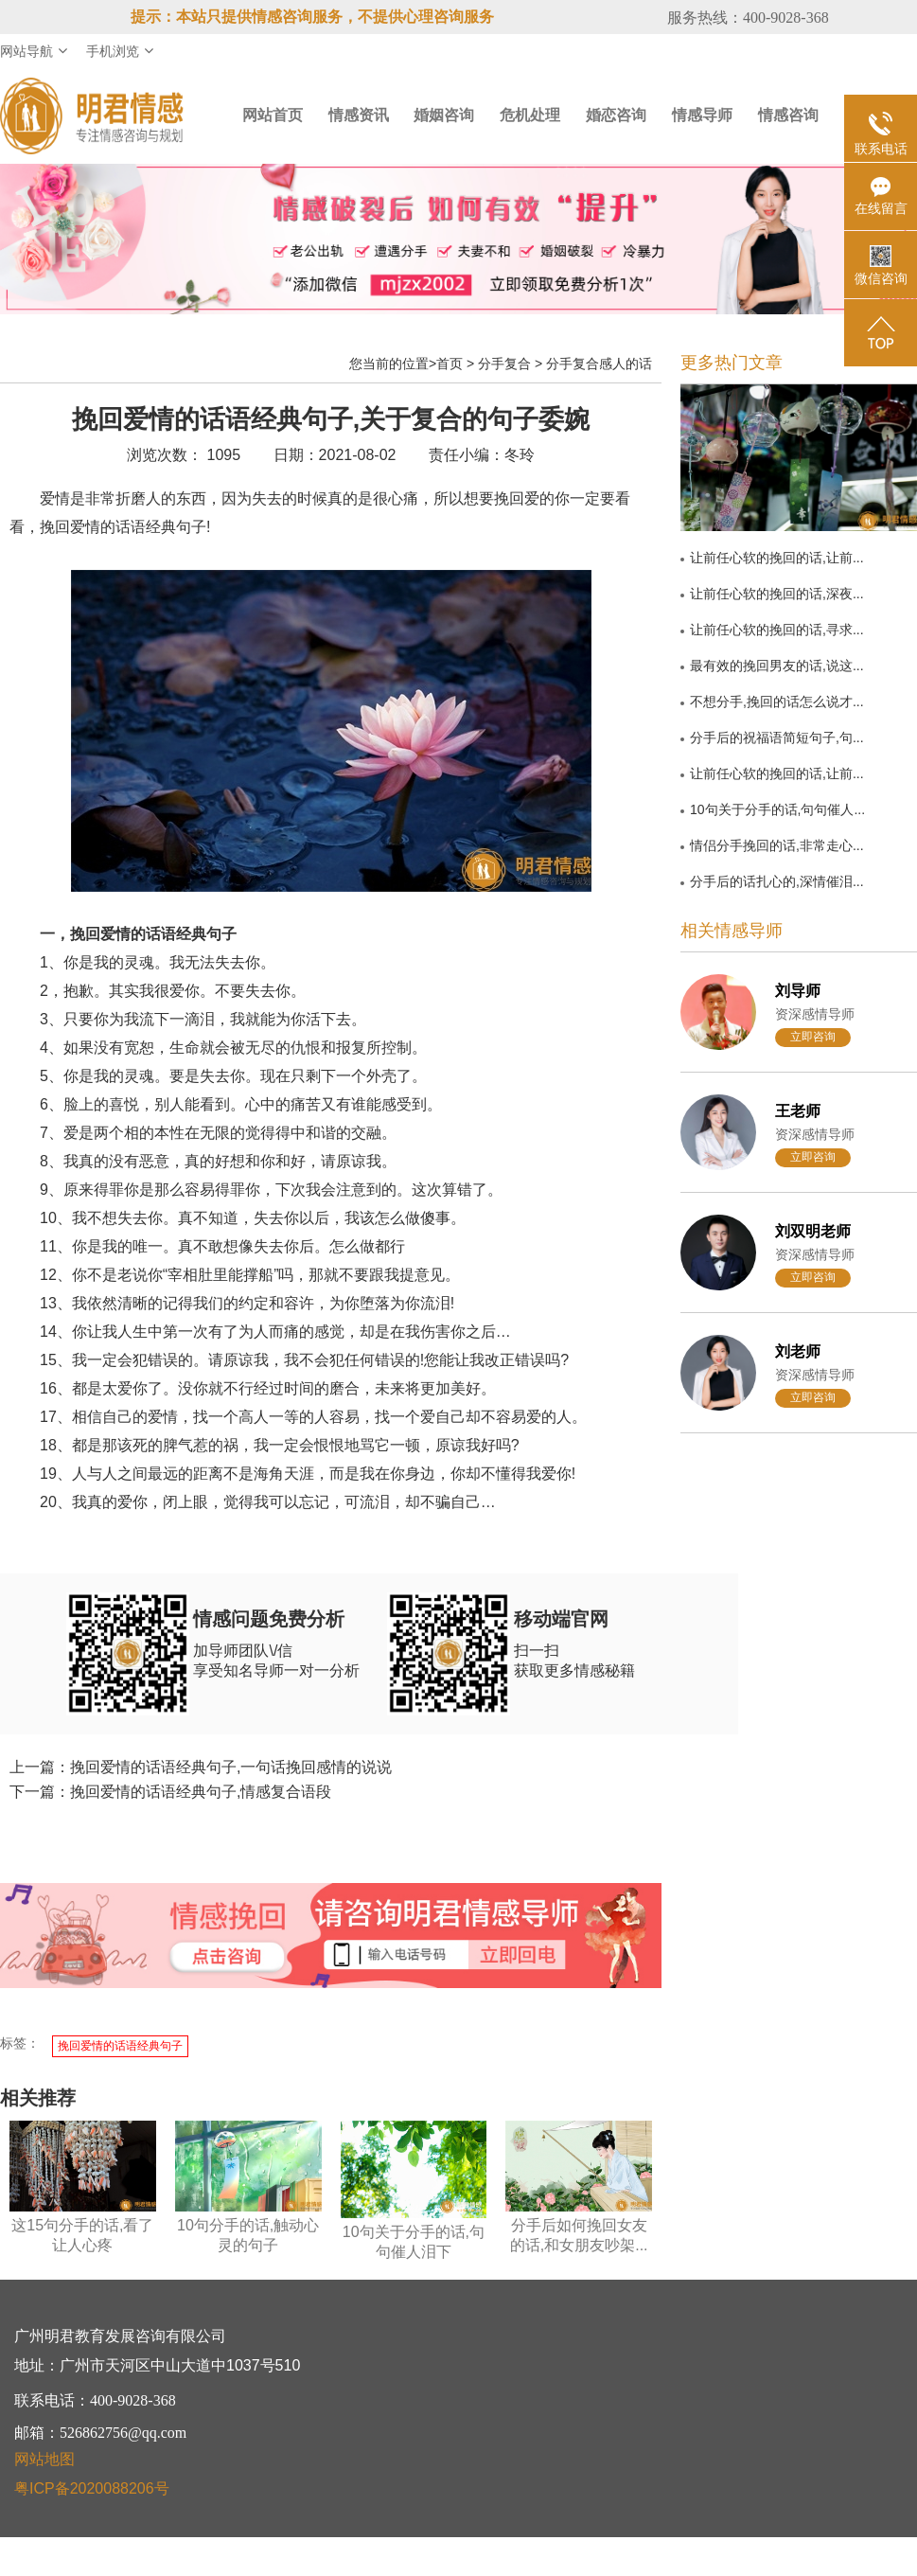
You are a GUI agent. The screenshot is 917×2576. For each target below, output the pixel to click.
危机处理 (530, 115)
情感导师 (702, 115)
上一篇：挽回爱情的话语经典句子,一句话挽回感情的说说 (200, 1767)
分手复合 (504, 363)
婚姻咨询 (444, 115)
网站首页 (272, 115)
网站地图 (44, 2459)
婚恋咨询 (616, 115)
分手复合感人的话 (599, 363)
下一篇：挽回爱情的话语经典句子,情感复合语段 (170, 1792)
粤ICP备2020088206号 (91, 2488)
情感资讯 (358, 115)
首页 (449, 363)
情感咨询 (788, 115)
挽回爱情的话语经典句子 (120, 2045)
